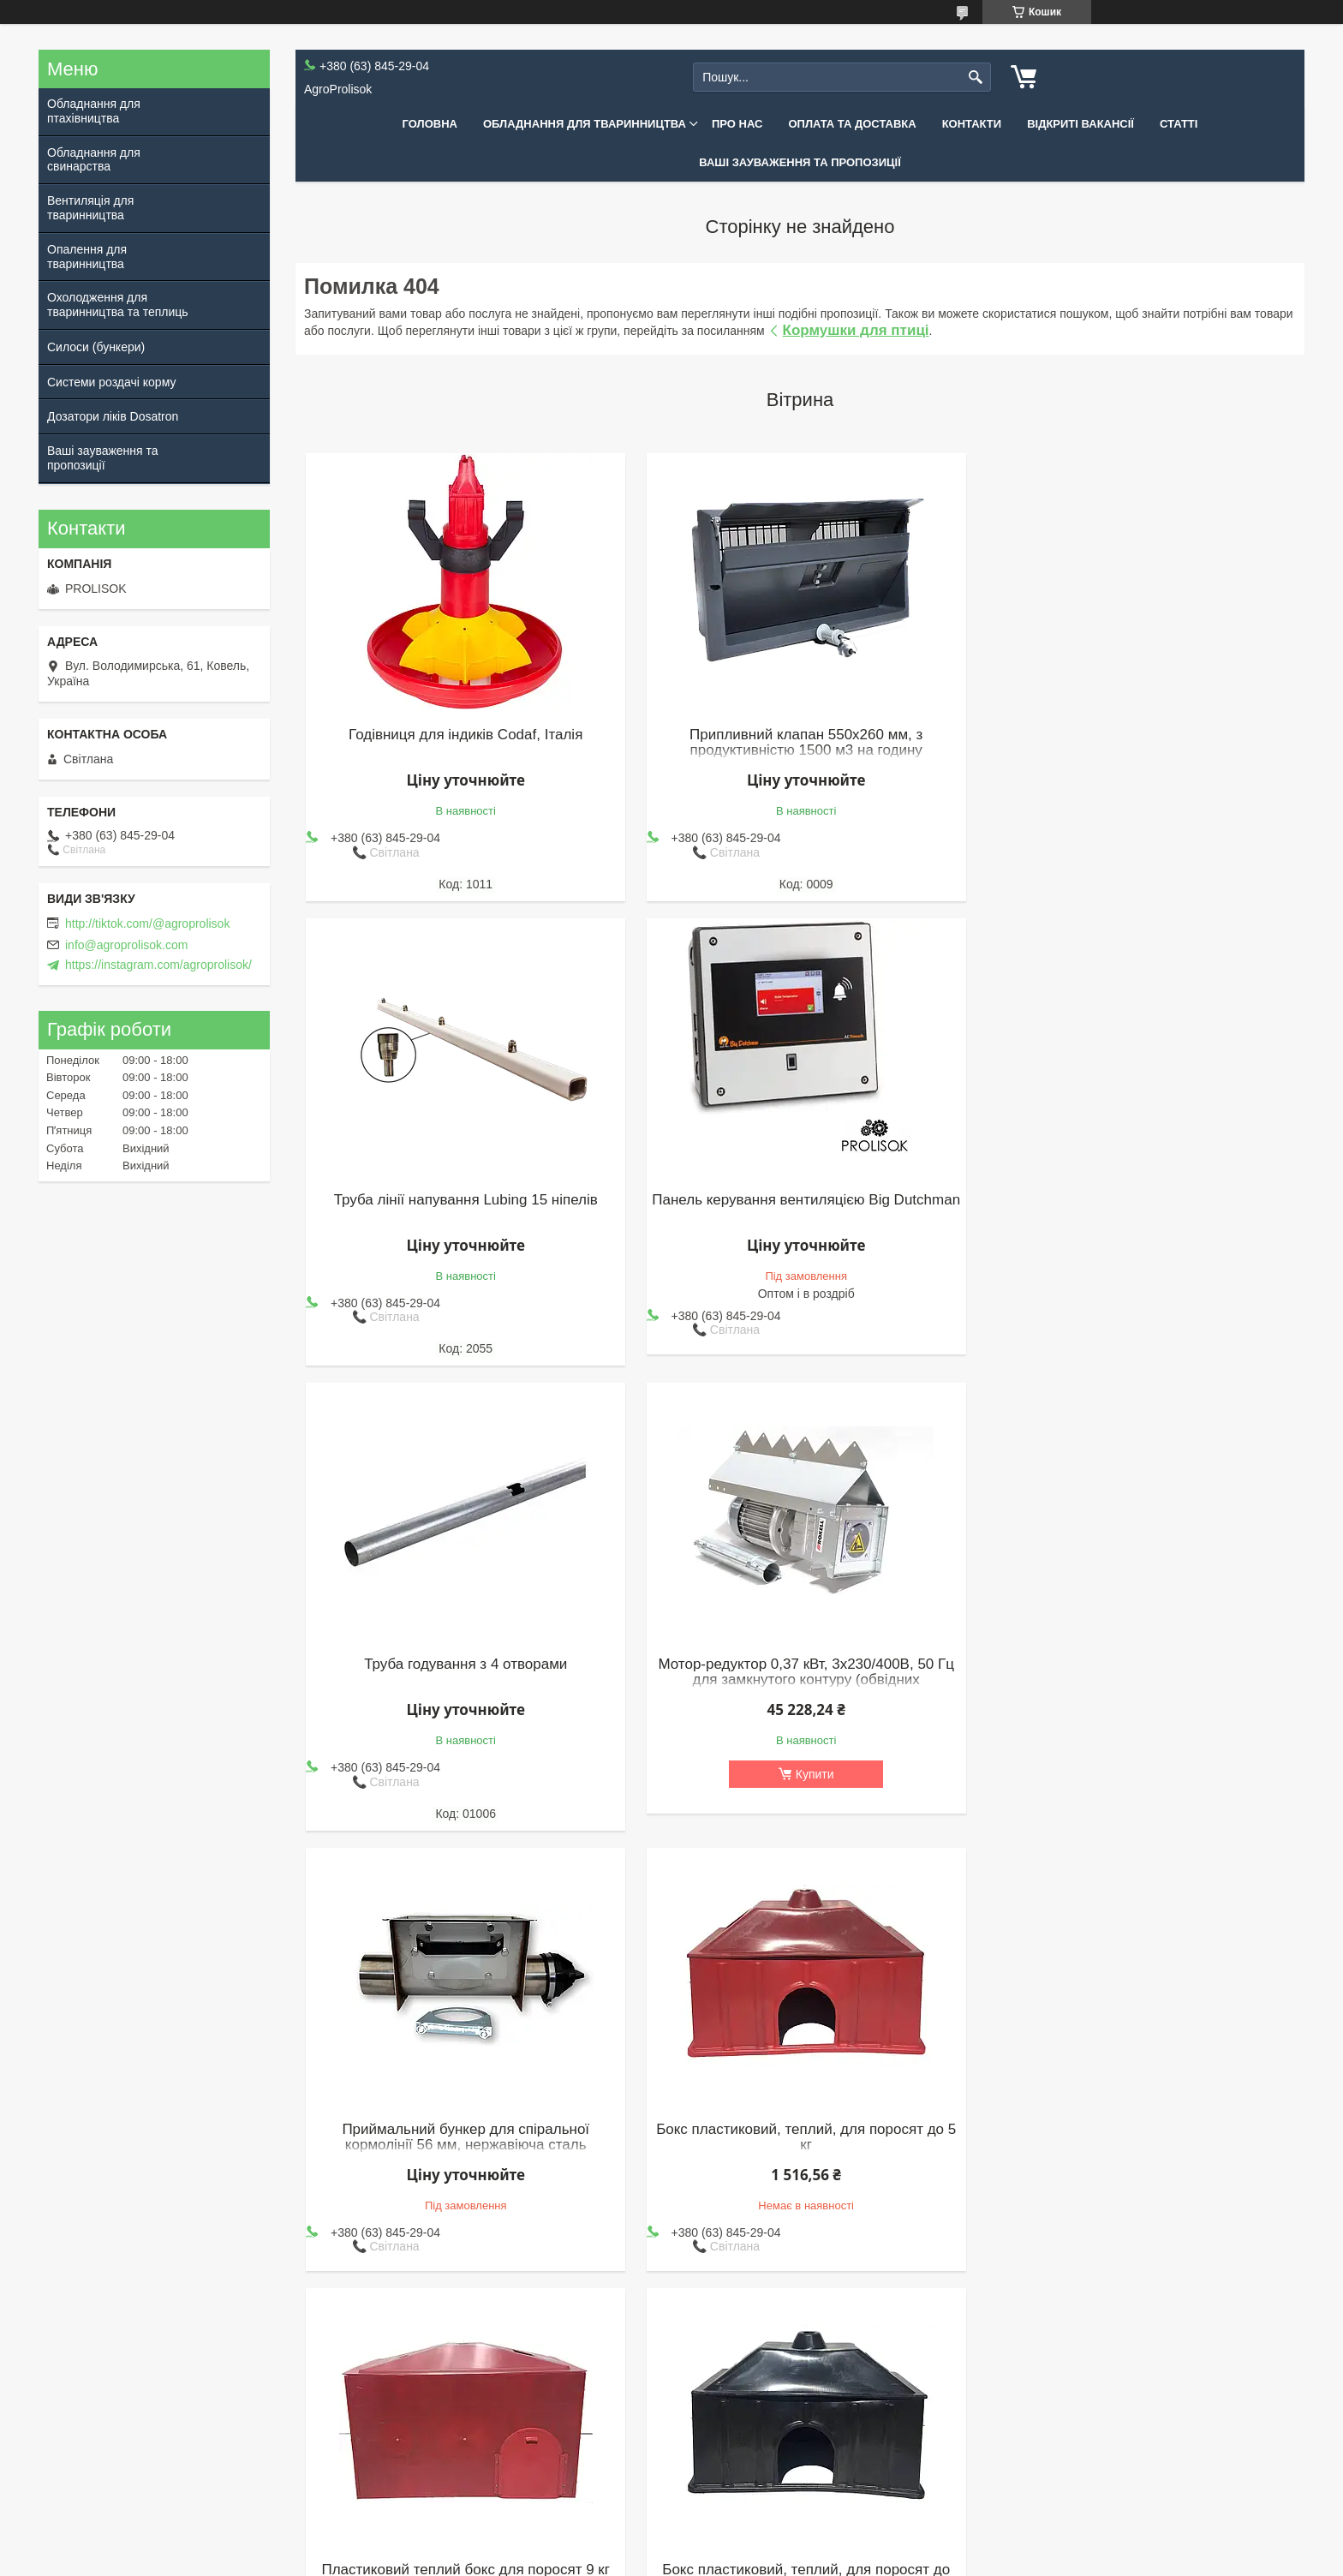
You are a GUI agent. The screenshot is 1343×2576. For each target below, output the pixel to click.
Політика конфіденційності (767, 2560)
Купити (1144, 1309)
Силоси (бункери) (96, 347)
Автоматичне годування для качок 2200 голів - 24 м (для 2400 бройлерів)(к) (1136, 2120)
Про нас (737, 123)
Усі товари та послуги (793, 2321)
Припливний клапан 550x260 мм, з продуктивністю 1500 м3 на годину (799, 742)
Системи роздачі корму (111, 382)
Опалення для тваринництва (87, 256)
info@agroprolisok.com (126, 945)
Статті (1178, 123)
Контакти (972, 123)
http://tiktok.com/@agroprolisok (147, 923)
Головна (430, 123)
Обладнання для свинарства (93, 160)
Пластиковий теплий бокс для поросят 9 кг (1136, 1664)
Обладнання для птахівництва (93, 111)
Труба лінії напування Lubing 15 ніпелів (1136, 735)
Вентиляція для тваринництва (90, 208)
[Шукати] (976, 77)
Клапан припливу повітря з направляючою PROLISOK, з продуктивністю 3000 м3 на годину (800, 2128)
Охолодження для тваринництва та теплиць (117, 304)
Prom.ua (751, 2544)
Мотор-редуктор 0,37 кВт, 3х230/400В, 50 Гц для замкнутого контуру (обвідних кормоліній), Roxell (1136, 1215)
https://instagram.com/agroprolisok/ (158, 964)
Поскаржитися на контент (634, 2560)
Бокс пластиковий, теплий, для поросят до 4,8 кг (463, 2120)
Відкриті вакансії (1080, 123)
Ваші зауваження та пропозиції (800, 162)
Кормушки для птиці (856, 330)
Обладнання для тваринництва (584, 123)
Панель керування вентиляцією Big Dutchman (464, 1207)
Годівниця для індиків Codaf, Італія (464, 735)
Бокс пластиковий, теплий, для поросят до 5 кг (800, 1672)
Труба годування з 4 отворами (799, 1200)
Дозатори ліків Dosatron (112, 416)
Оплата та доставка (852, 123)
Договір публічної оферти (241, 2474)
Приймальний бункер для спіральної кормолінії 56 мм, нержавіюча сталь (464, 1672)
